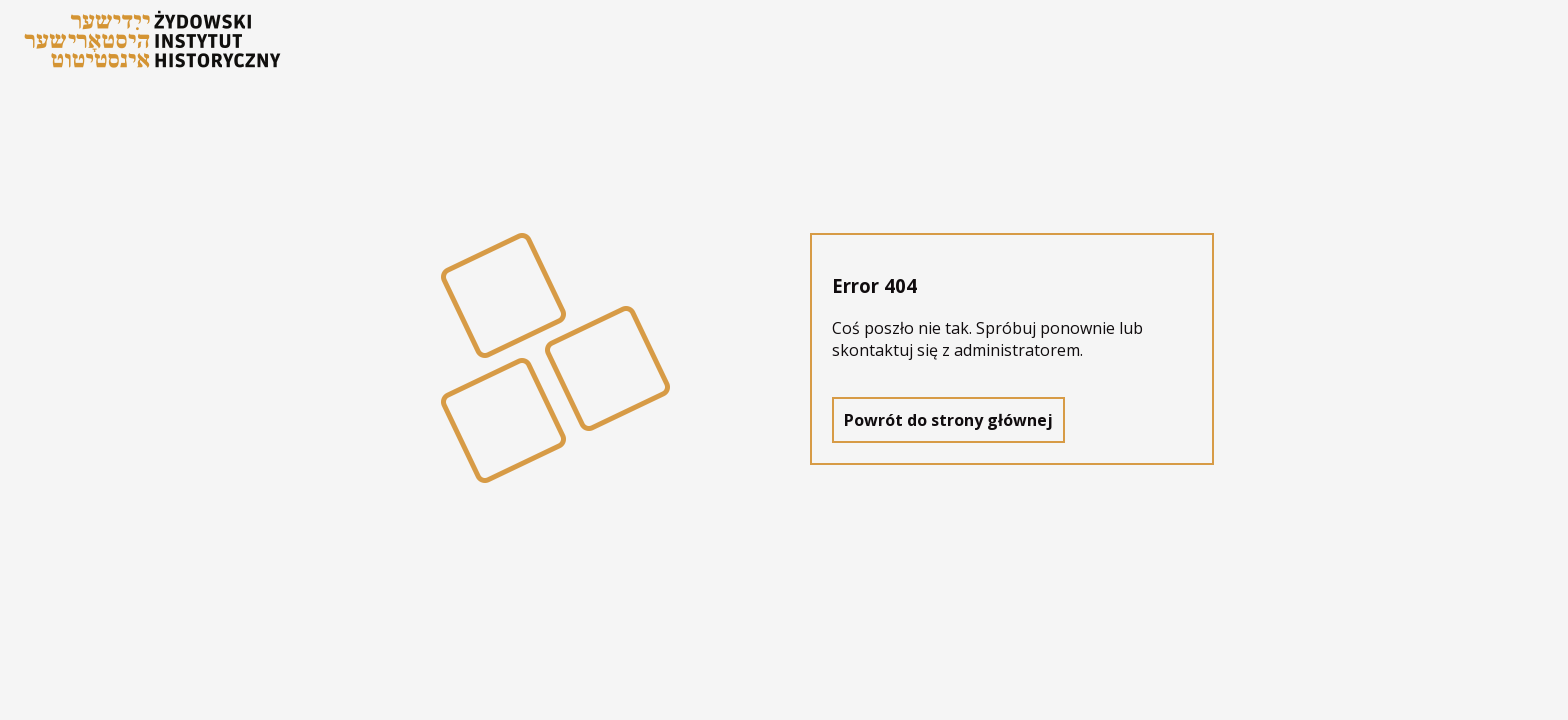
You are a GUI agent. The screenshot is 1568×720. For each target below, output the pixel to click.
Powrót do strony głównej (948, 420)
